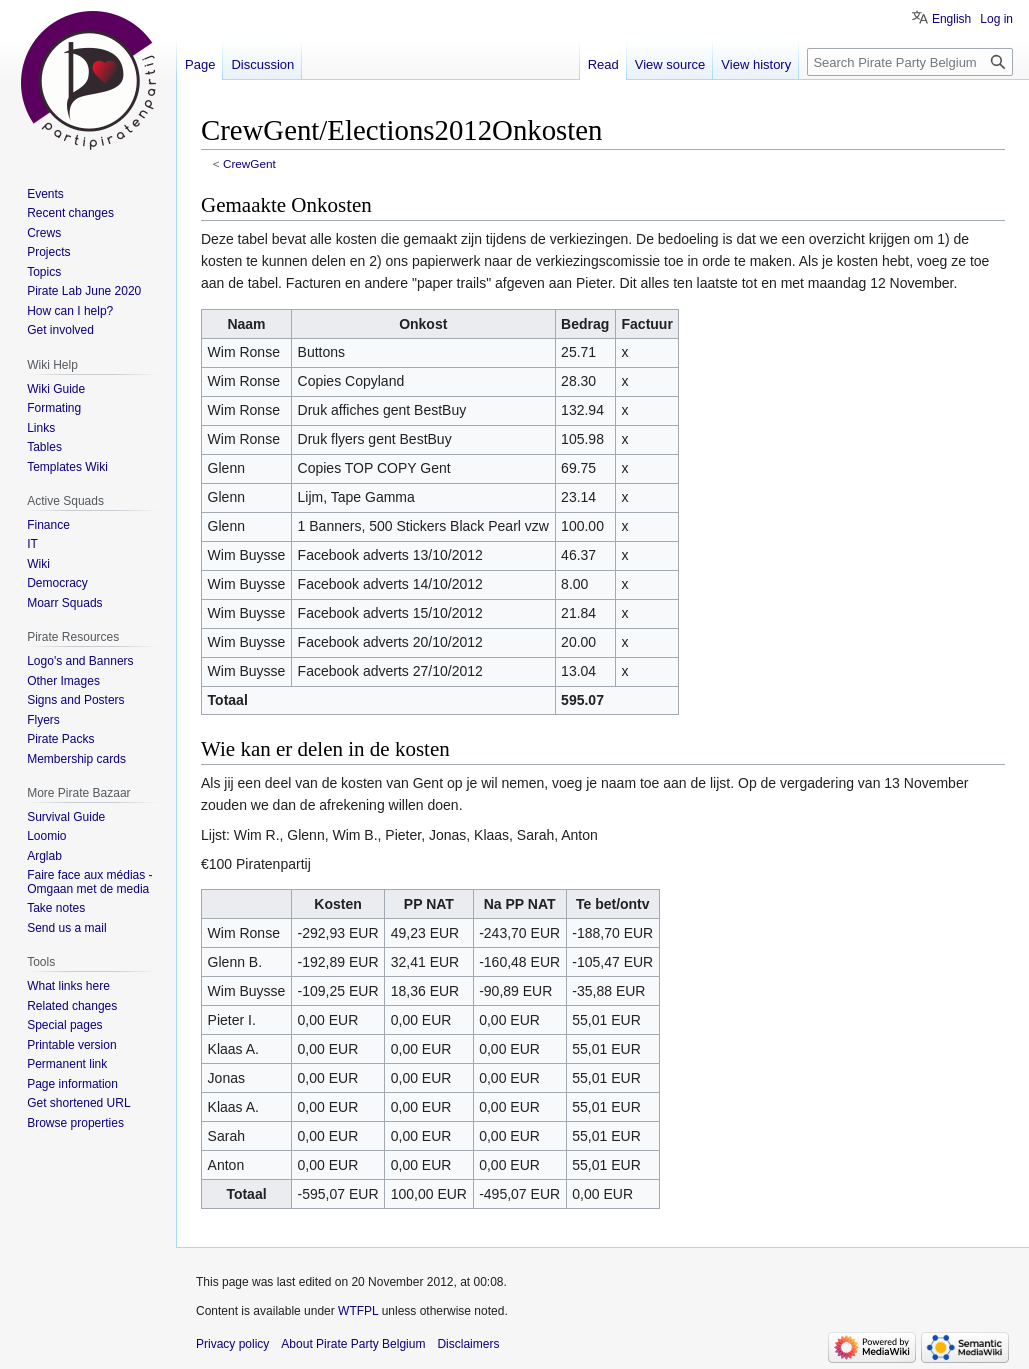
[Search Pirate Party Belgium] (910, 62)
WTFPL (358, 1311)
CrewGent (249, 163)
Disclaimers (468, 1344)
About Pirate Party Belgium (353, 1344)
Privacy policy (232, 1344)
